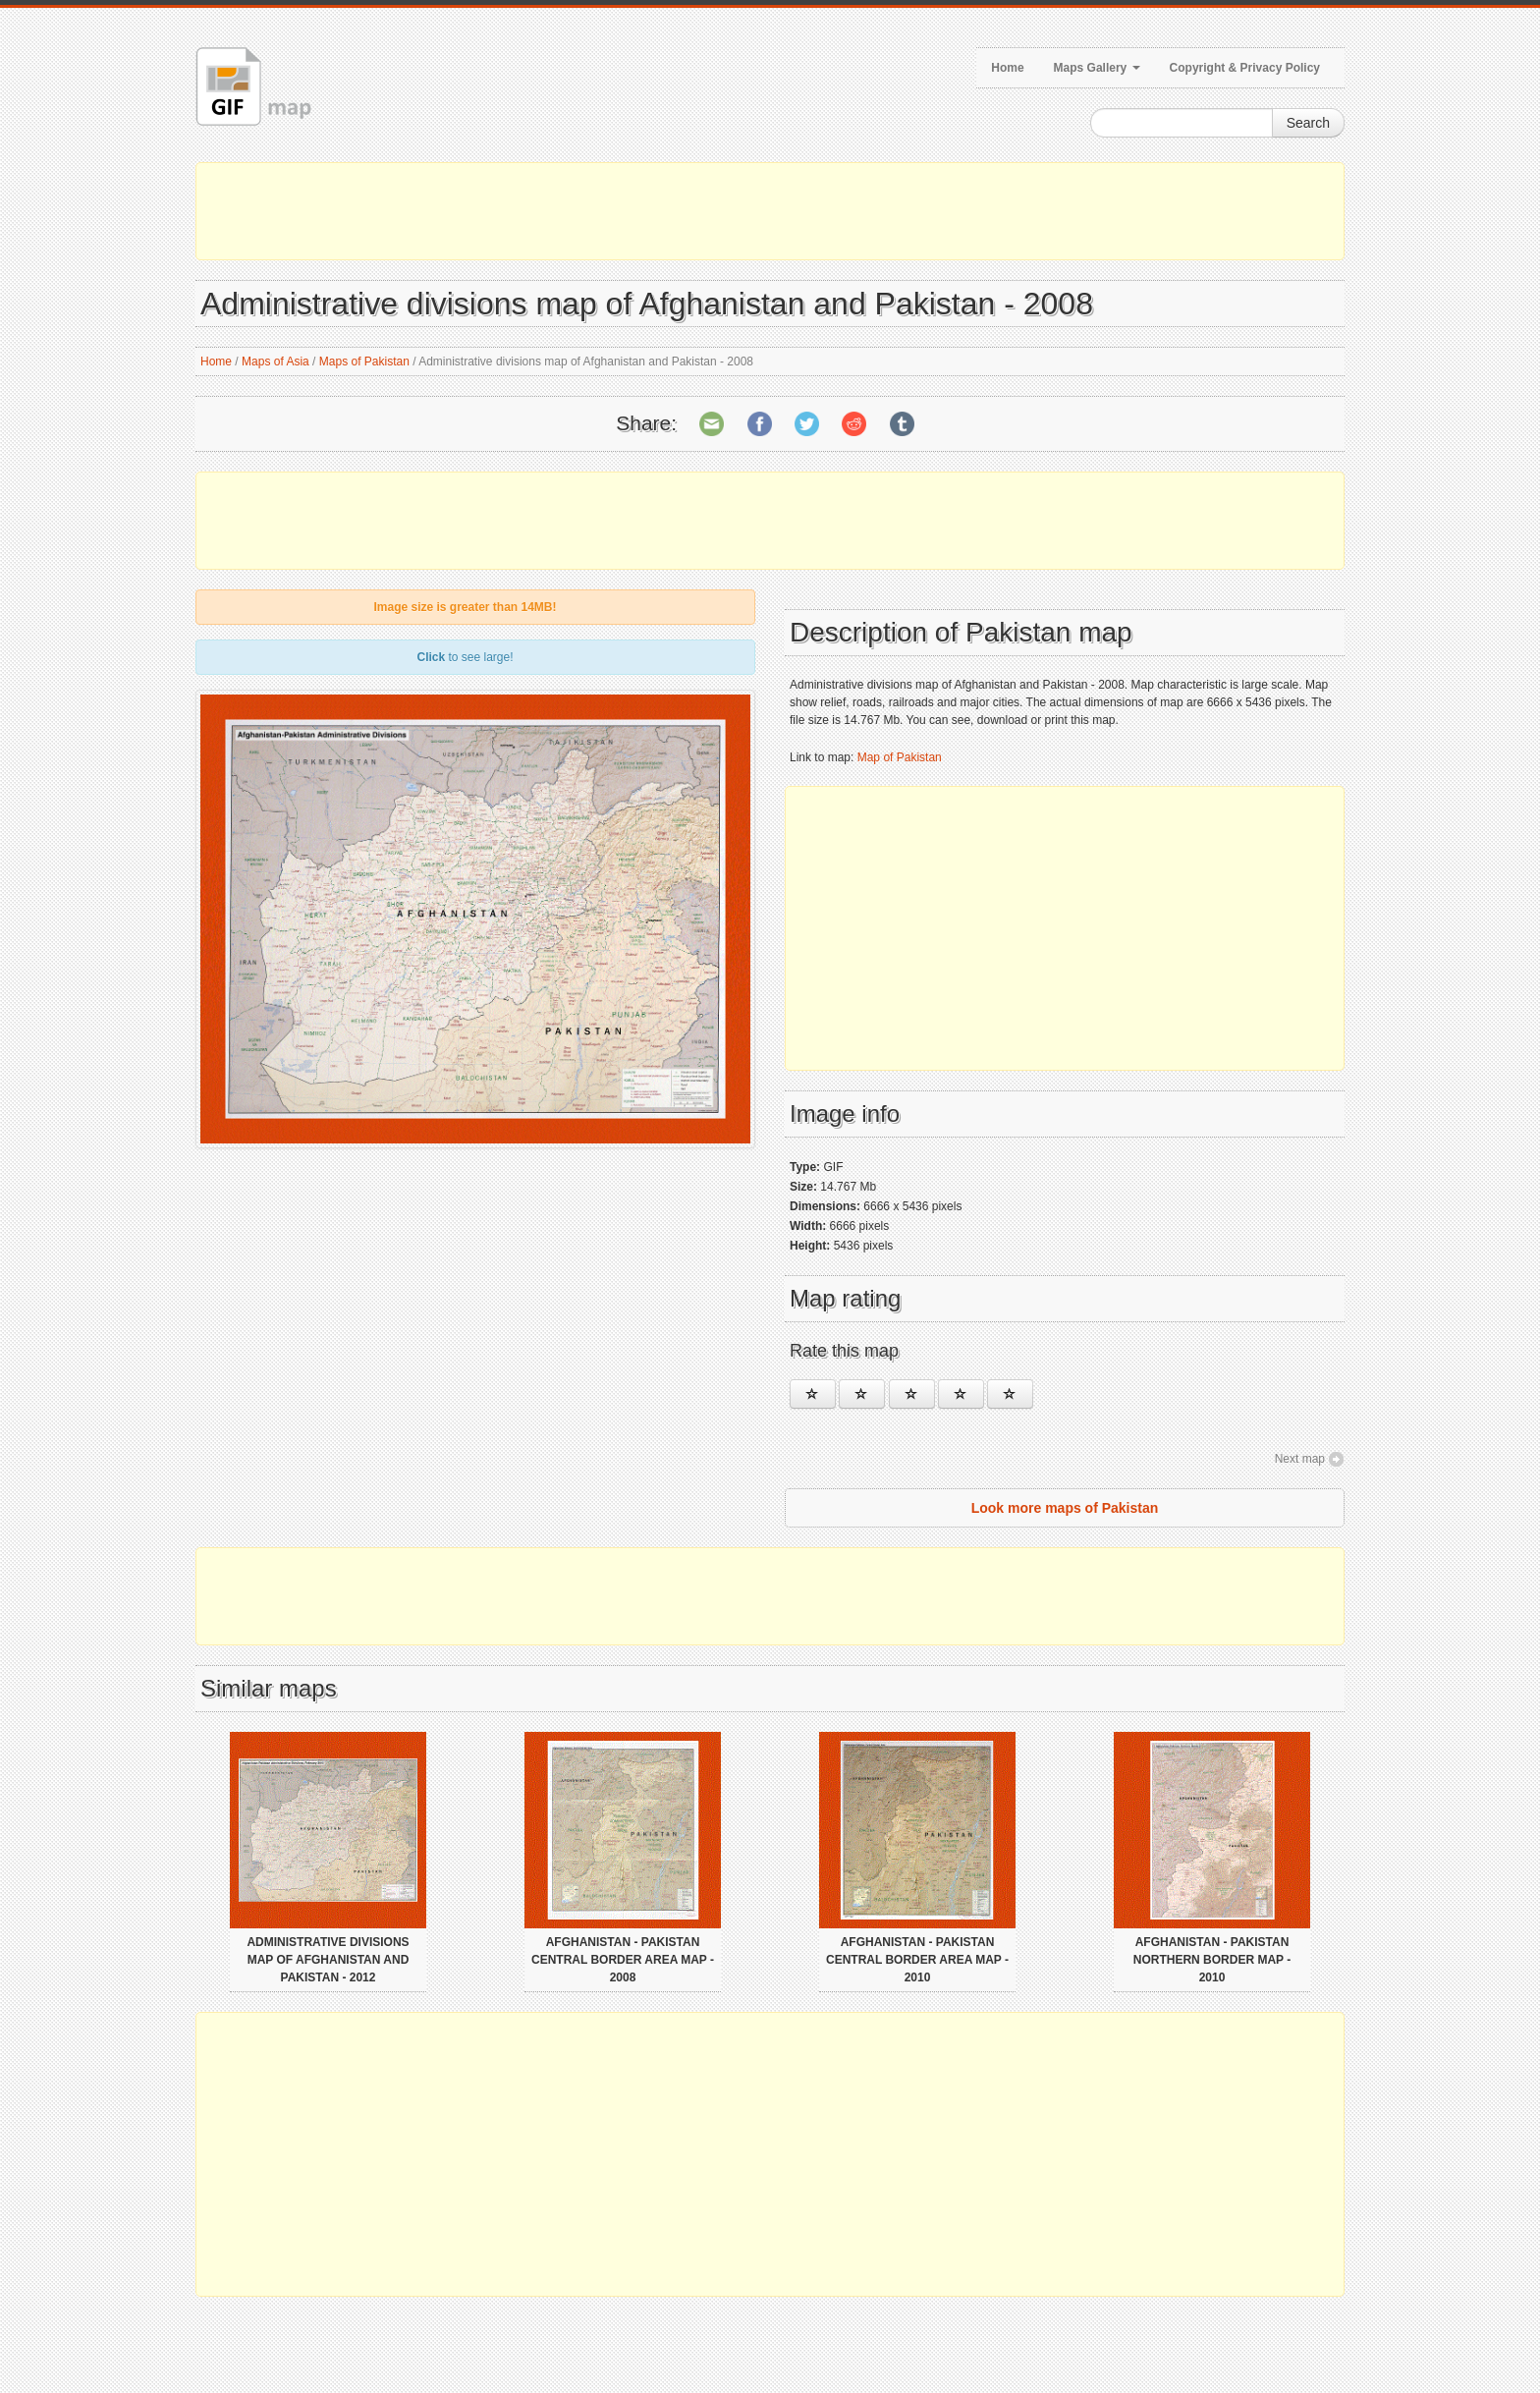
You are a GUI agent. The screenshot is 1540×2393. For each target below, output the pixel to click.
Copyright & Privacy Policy (1245, 68)
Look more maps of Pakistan (1065, 1508)
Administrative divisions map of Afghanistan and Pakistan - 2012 (328, 1959)
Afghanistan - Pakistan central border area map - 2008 (622, 1959)
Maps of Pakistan (364, 361)
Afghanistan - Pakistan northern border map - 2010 (1212, 1959)
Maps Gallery (1097, 68)
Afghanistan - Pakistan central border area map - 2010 (917, 1959)
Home (1007, 68)
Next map (1300, 1459)
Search (1308, 123)
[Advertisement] (770, 211)
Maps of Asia (275, 361)
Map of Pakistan (899, 757)
